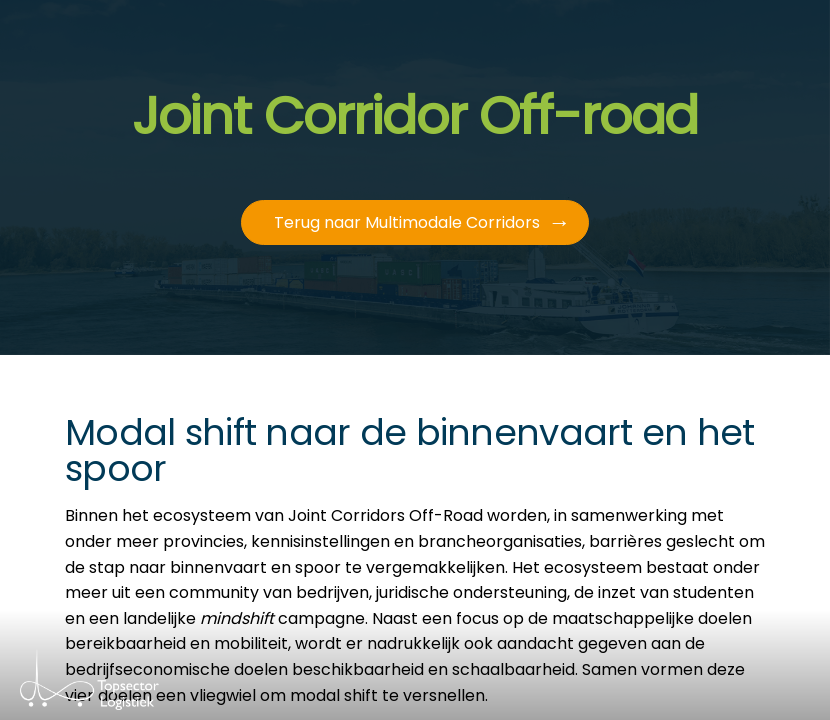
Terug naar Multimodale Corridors (407, 222)
